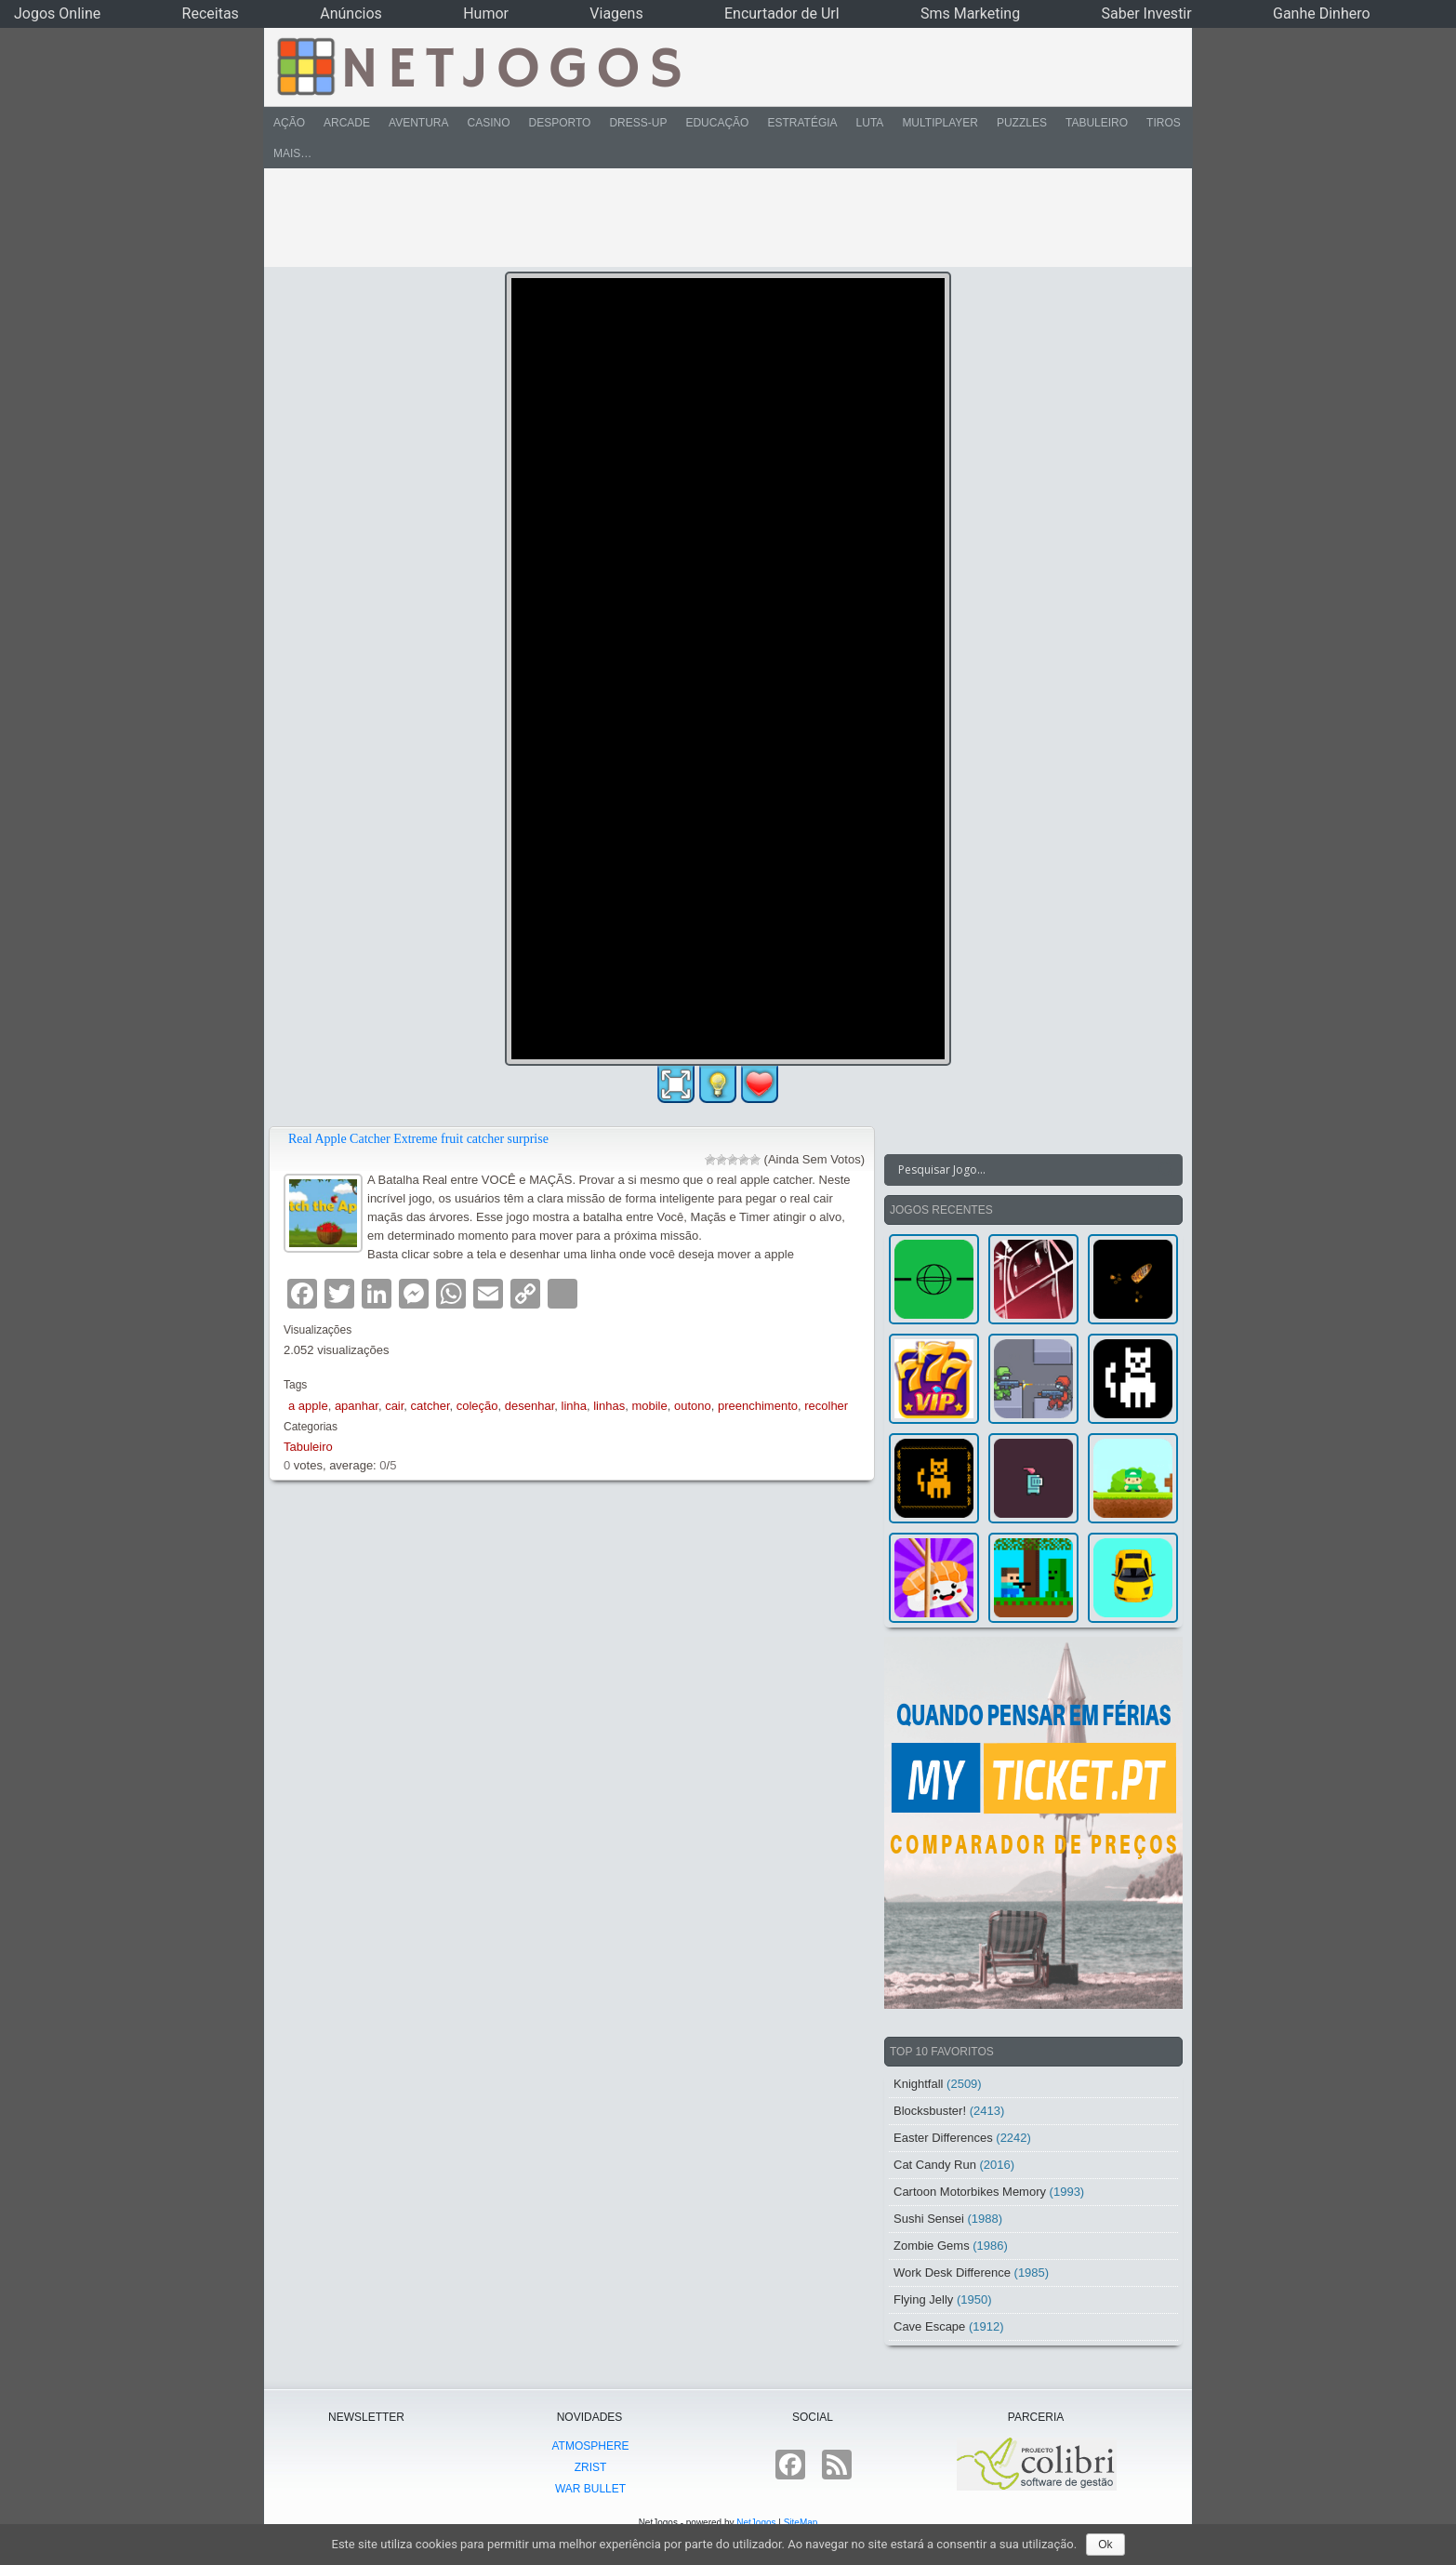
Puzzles (1022, 122)
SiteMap (801, 2523)
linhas (609, 1406)
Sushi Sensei (928, 2219)
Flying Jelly (923, 2299)
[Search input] (1022, 1170)
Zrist (591, 2467)
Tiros (1163, 122)
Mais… (292, 153)
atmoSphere (590, 2445)
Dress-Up (638, 122)
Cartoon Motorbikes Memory (969, 2192)
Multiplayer (940, 122)
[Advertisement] (715, 217)
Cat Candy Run (934, 2165)
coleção (477, 1406)
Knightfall (918, 2084)
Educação (716, 122)
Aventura (418, 122)
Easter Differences (943, 2138)
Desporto (560, 122)
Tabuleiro (1097, 122)
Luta (870, 122)
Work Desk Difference (952, 2272)
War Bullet (590, 2488)
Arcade (347, 122)
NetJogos (755, 2523)
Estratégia (802, 122)
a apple (308, 1406)
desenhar (530, 1406)
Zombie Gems (931, 2246)
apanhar (356, 1406)
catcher (430, 1406)
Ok (1105, 2544)
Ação (289, 122)
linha (574, 1406)
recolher (826, 1406)
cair (394, 1406)
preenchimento (758, 1406)
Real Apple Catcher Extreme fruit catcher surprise (418, 1139)
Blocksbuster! (929, 2111)
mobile (649, 1406)
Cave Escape (929, 2326)
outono (692, 1406)
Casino (488, 122)
